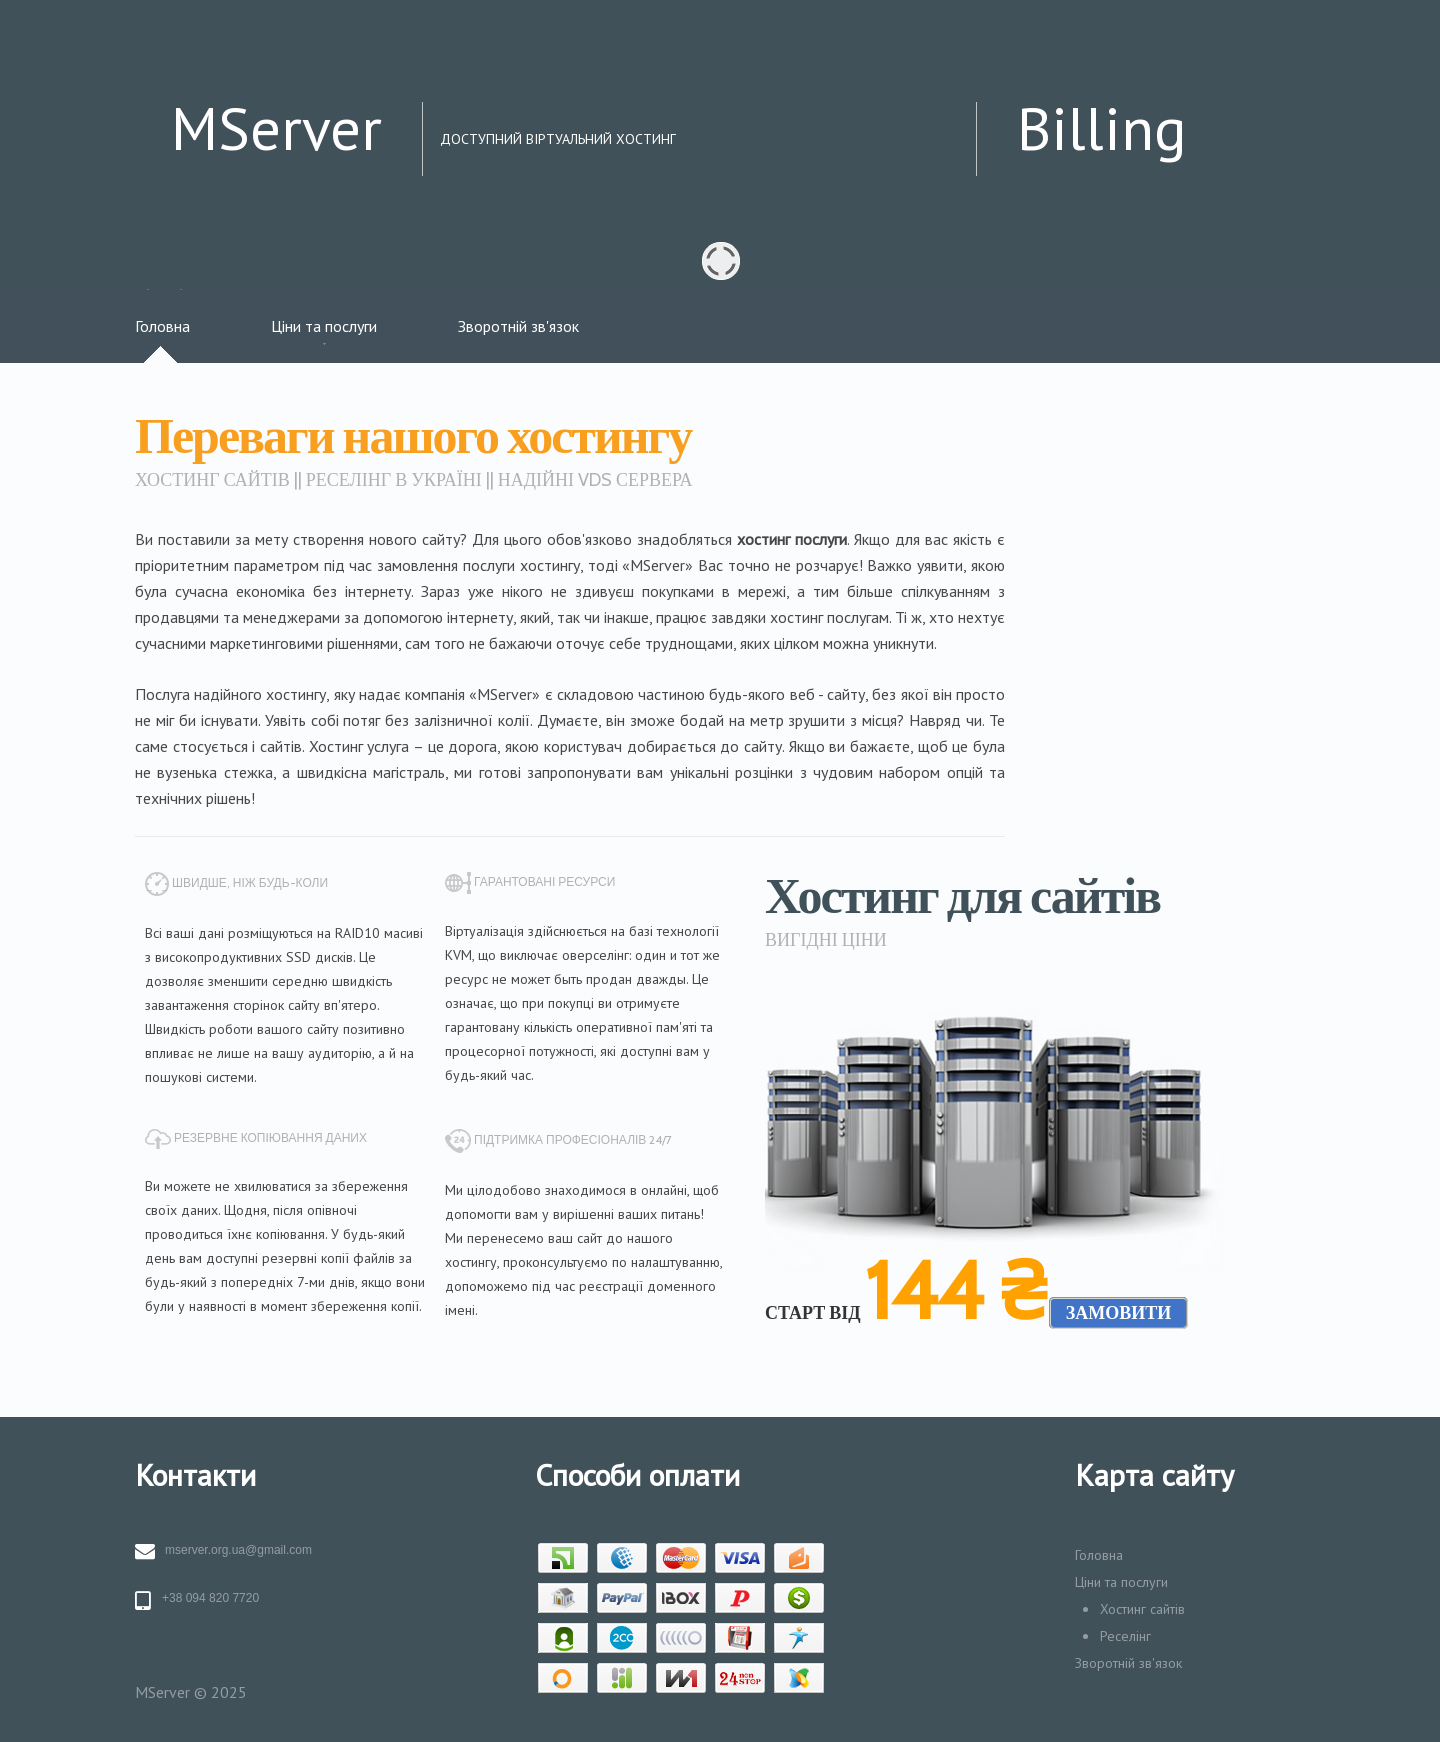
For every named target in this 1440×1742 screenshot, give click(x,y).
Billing (1102, 128)
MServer (276, 128)
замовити (1119, 1313)
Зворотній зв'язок (518, 326)
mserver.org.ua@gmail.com (238, 1550)
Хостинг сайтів (1142, 1609)
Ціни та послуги (324, 326)
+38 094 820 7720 (210, 1598)
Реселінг (1125, 1636)
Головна (162, 326)
